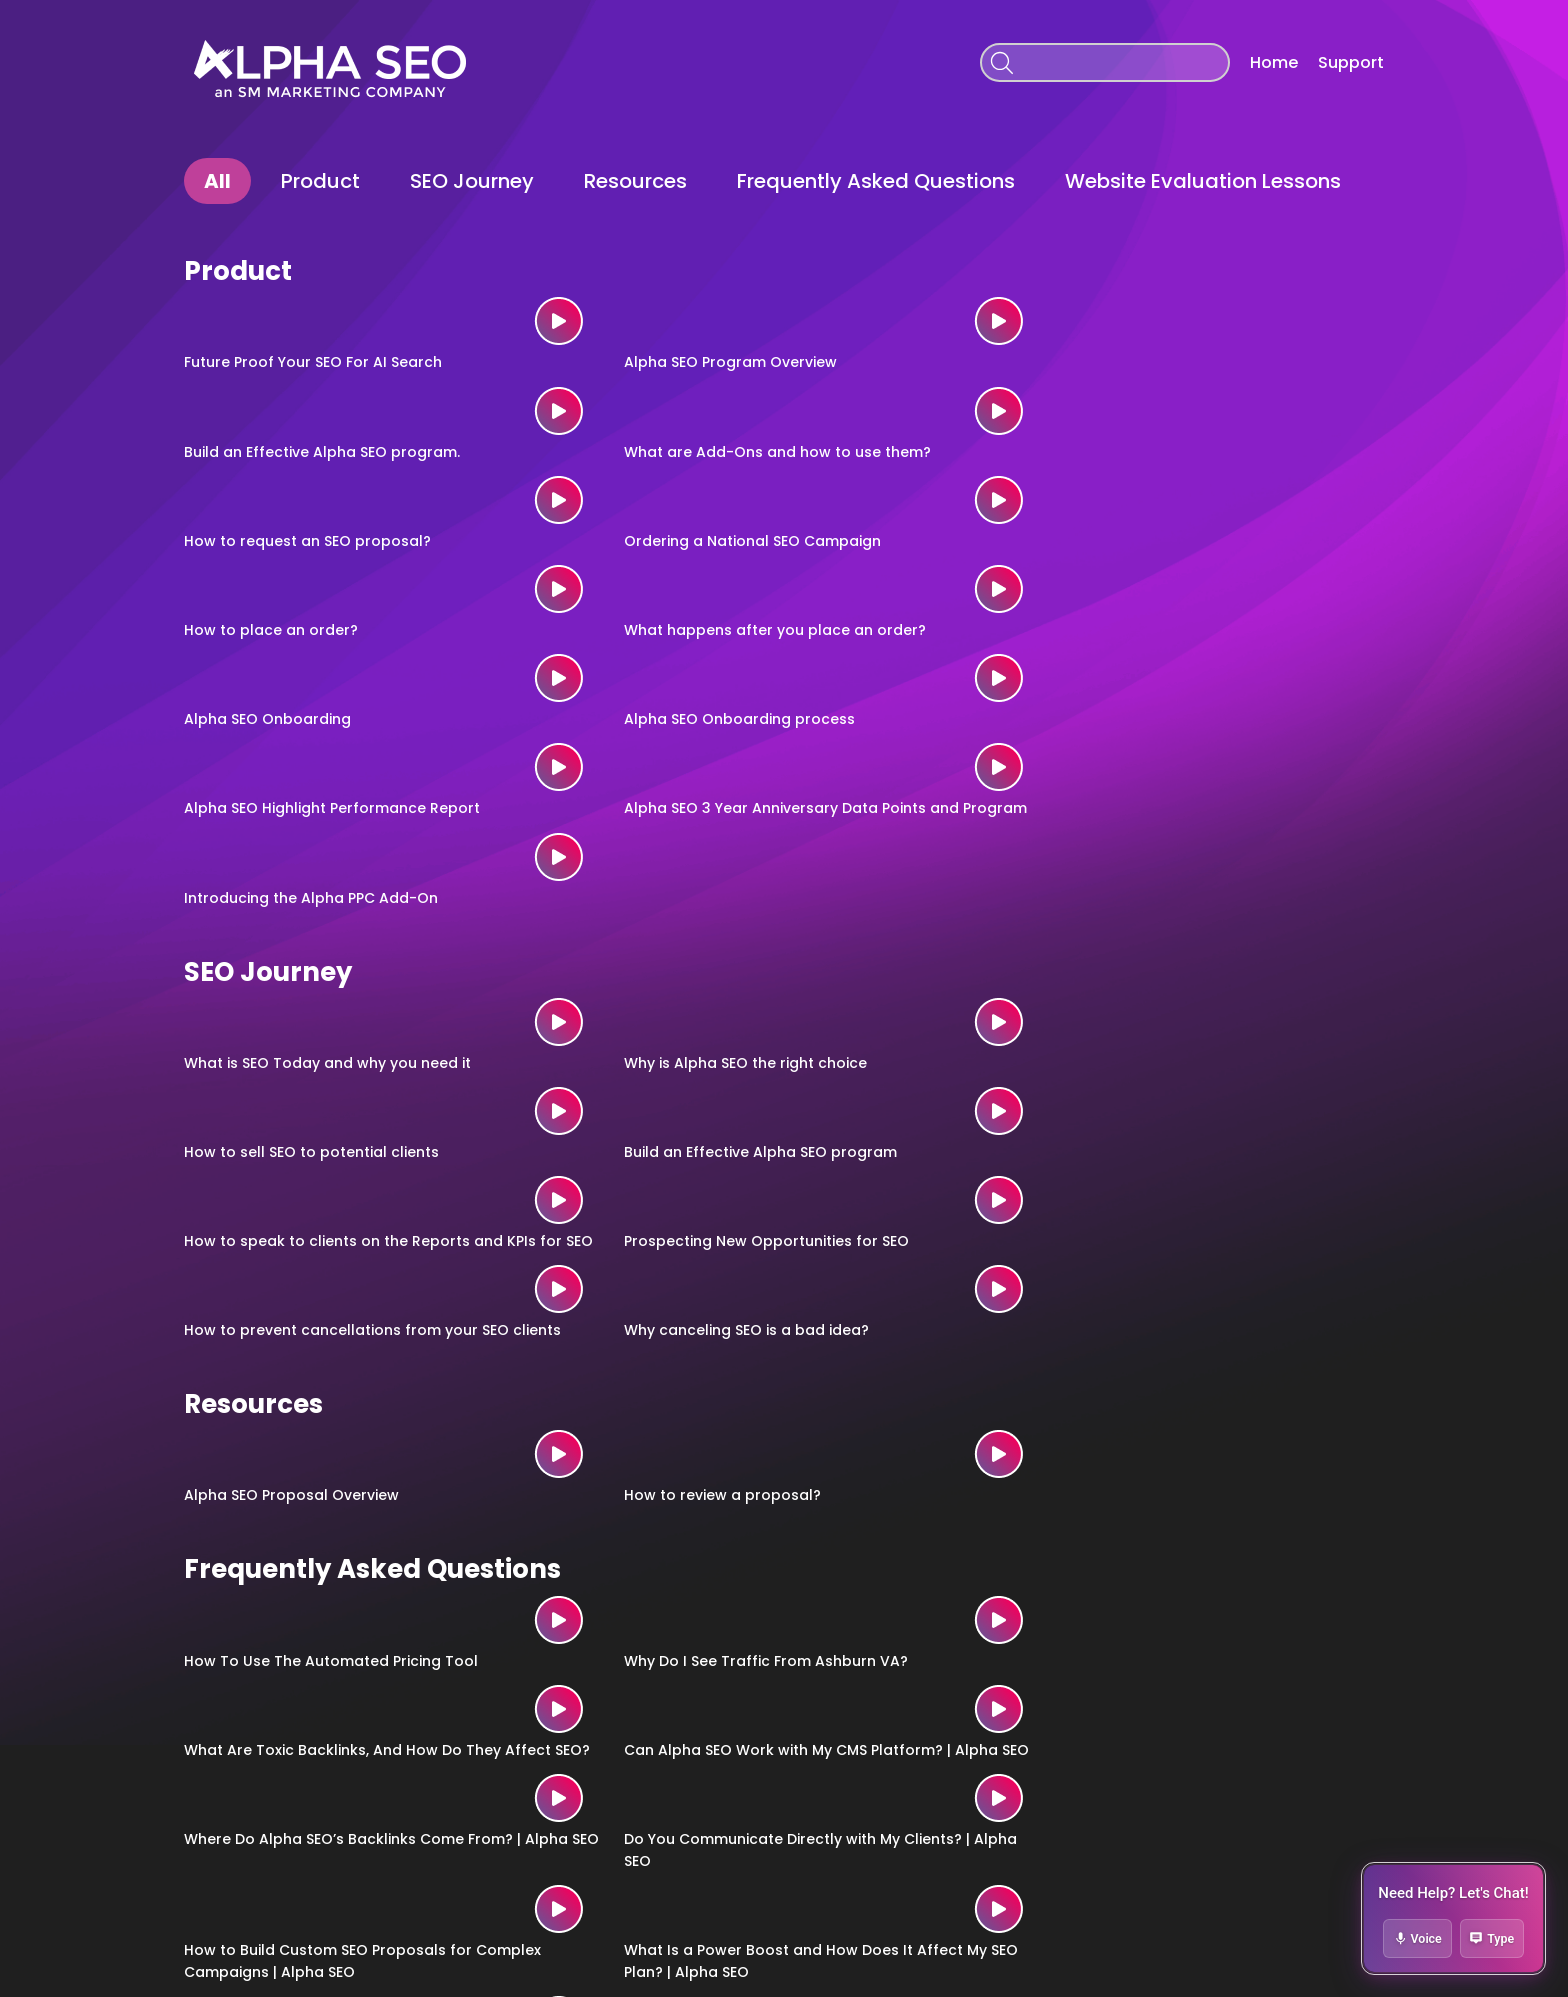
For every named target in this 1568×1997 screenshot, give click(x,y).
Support (1351, 62)
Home (1274, 62)
